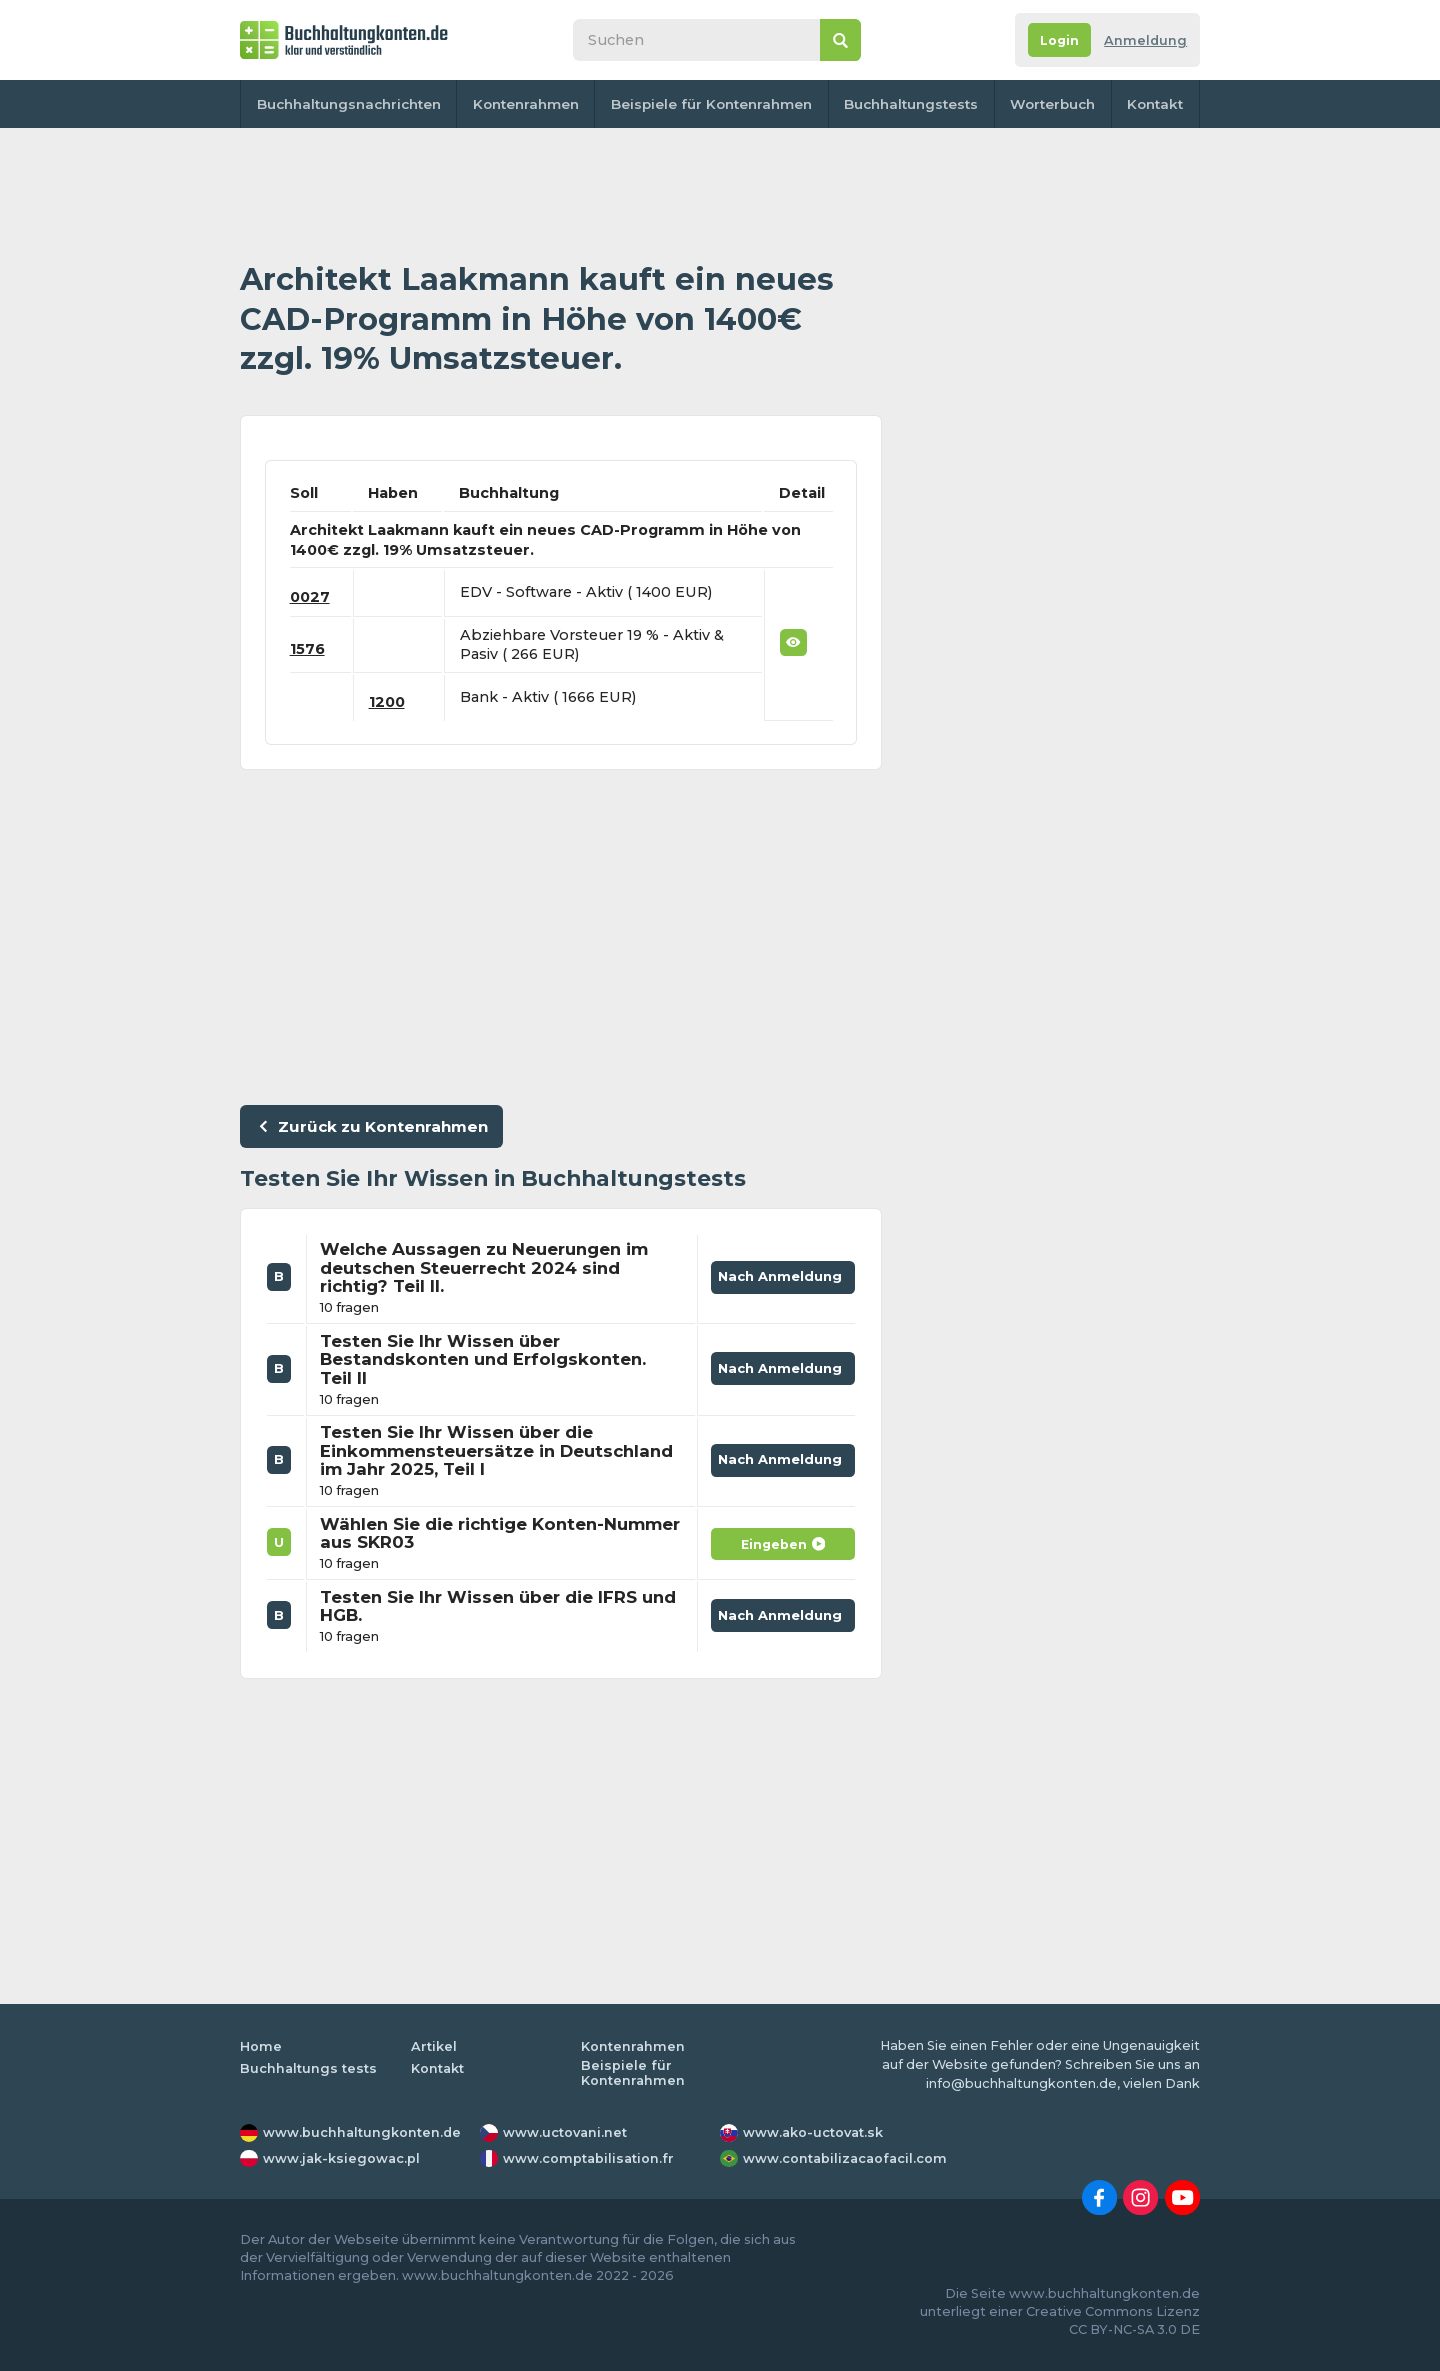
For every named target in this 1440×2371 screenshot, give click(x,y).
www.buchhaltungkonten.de (362, 2132)
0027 (310, 597)
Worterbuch (1052, 104)
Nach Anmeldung (783, 1273)
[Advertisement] (561, 195)
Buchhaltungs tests (308, 2068)
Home (261, 2046)
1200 (387, 702)
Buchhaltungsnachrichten (349, 104)
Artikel (434, 2046)
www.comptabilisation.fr (588, 2158)
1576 (307, 649)
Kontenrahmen (526, 104)
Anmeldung (1145, 40)
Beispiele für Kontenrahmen (711, 104)
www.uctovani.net (565, 2132)
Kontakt (1155, 104)
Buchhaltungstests (911, 104)
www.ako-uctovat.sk (813, 2132)
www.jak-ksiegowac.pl (341, 2158)
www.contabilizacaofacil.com (845, 2158)
